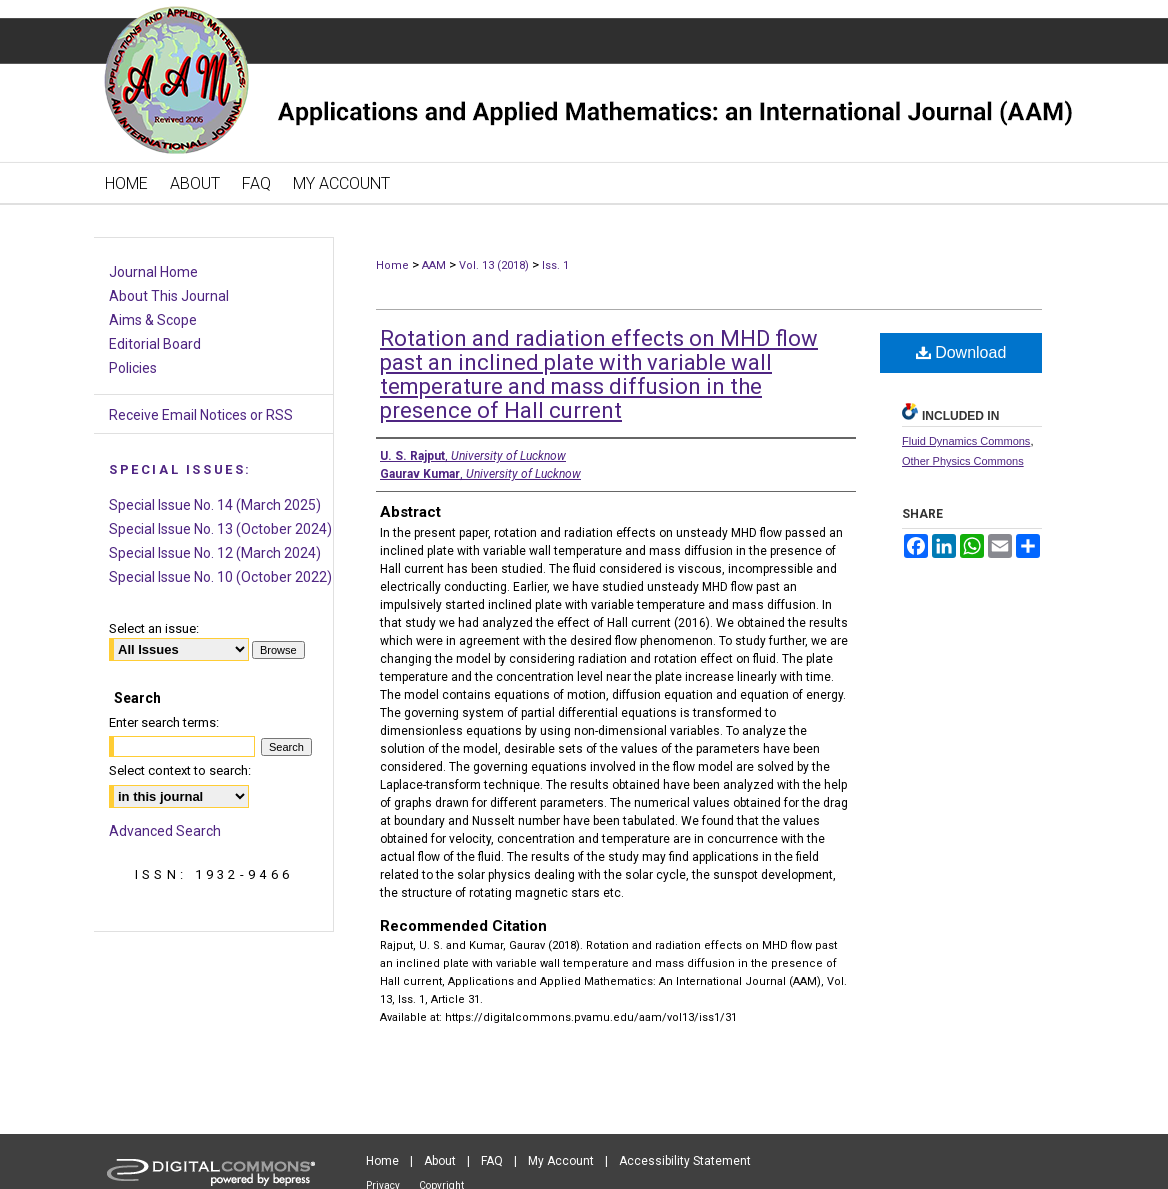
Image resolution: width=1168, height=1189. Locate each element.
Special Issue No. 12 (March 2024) (215, 553)
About (440, 1161)
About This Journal (169, 296)
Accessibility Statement (685, 1161)
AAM (434, 265)
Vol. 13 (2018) (494, 265)
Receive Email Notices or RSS (201, 415)
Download (961, 352)
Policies (133, 368)
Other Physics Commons (963, 461)
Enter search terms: (164, 722)
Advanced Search (165, 831)
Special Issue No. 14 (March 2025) (215, 505)
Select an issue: (154, 628)
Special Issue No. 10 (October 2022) (220, 577)
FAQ (492, 1161)
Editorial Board (155, 344)
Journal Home (153, 272)
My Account (561, 1161)
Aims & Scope (153, 320)
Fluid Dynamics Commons (966, 441)
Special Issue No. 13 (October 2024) (220, 529)
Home (392, 265)
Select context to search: (180, 770)
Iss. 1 (555, 265)
